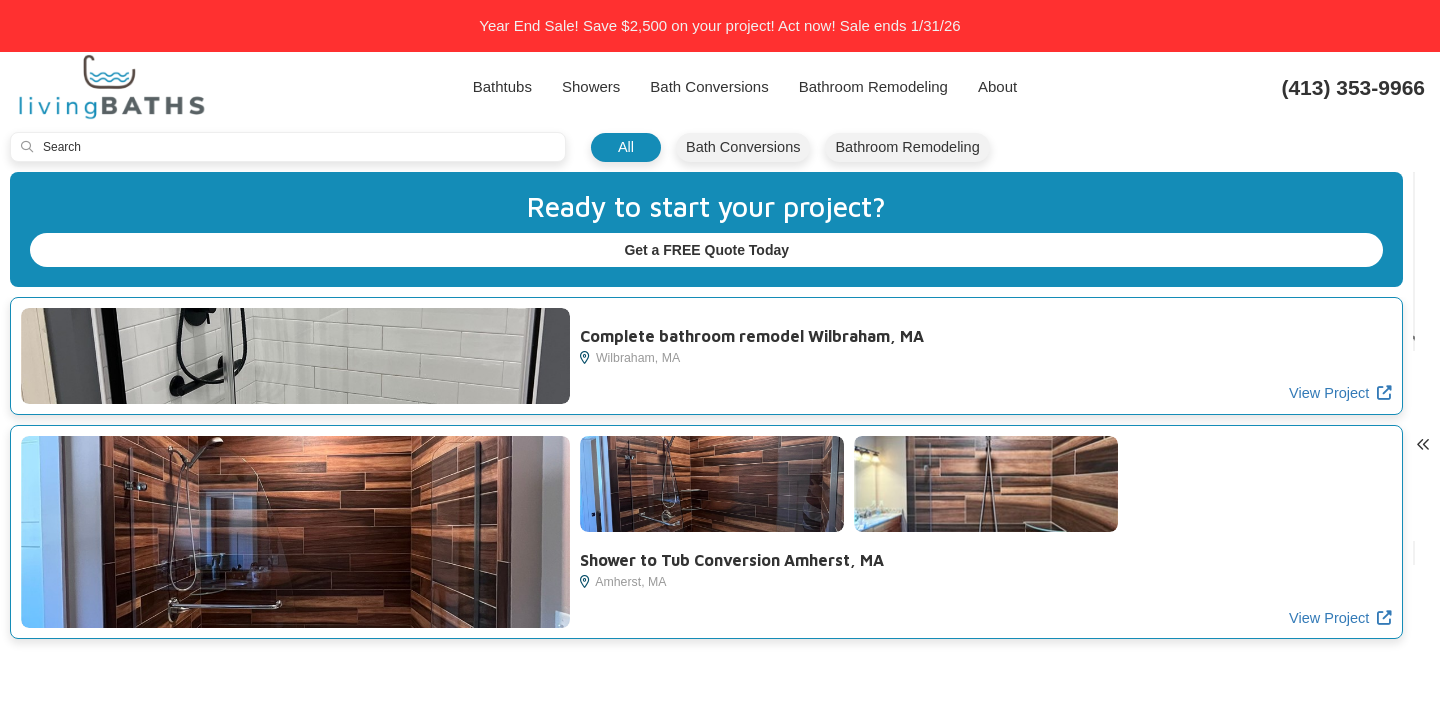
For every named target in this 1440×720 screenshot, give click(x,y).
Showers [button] (591, 86)
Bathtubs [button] (502, 86)
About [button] (997, 86)
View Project (502, 394)
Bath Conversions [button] (709, 86)
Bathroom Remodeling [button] (873, 86)
